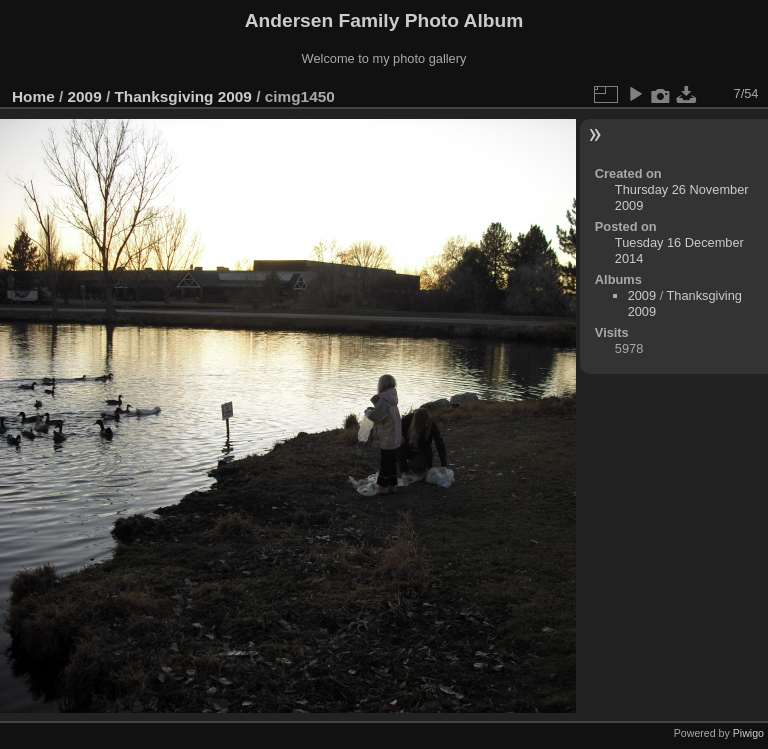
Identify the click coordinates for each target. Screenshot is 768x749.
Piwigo (748, 733)
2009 (85, 96)
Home (33, 96)
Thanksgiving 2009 (182, 96)
